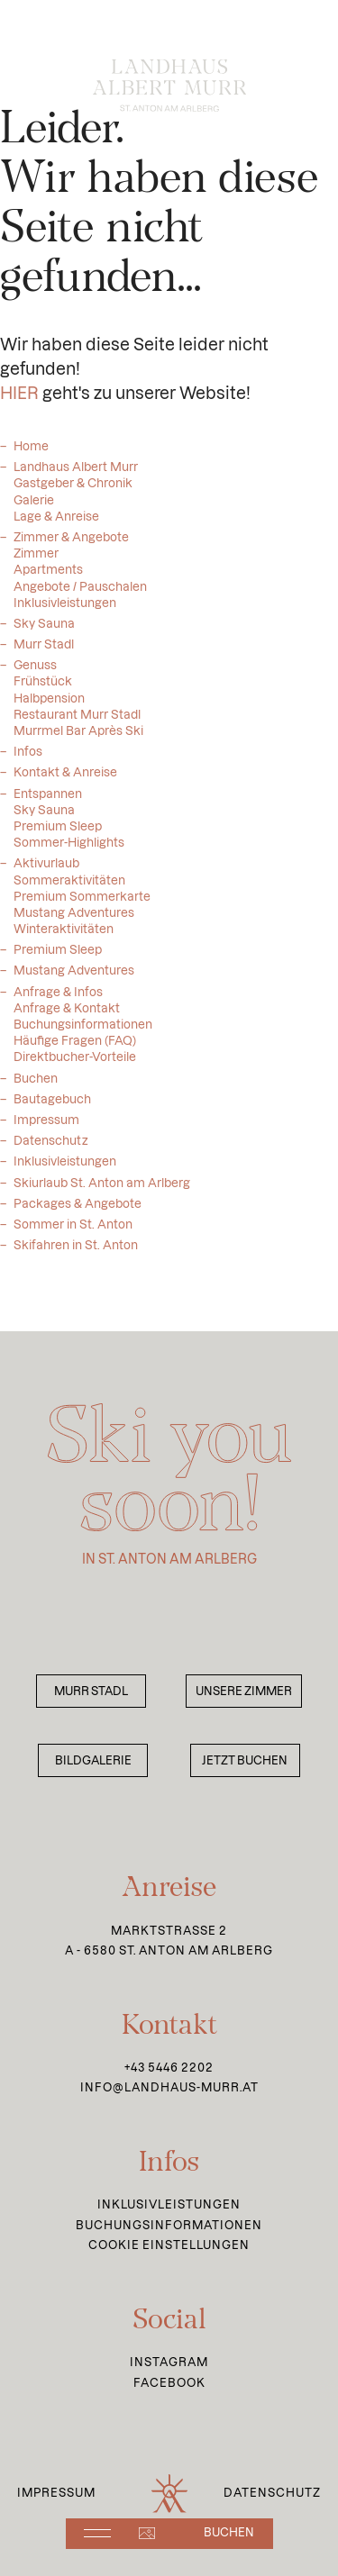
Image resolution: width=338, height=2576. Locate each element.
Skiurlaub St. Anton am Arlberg (102, 1193)
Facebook (169, 2383)
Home (31, 456)
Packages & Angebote (78, 1214)
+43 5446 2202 (169, 2067)
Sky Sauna (44, 634)
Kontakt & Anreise (65, 782)
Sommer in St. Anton (73, 1235)
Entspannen (48, 804)
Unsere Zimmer (244, 1691)
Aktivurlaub (46, 873)
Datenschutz (51, 1151)
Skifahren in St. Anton (76, 1255)
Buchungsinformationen (169, 2225)
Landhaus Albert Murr (76, 477)
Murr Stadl (44, 655)
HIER (19, 404)
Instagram (169, 2362)
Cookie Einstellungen (169, 2245)
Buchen (36, 1089)
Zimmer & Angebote (71, 547)
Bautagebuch (52, 1109)
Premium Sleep (58, 960)
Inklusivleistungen (65, 1172)
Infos (28, 762)
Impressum (46, 1130)
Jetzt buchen (245, 1760)
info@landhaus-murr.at (169, 2087)
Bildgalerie (93, 1760)
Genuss (35, 675)
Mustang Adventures (74, 981)
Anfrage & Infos (58, 1002)
